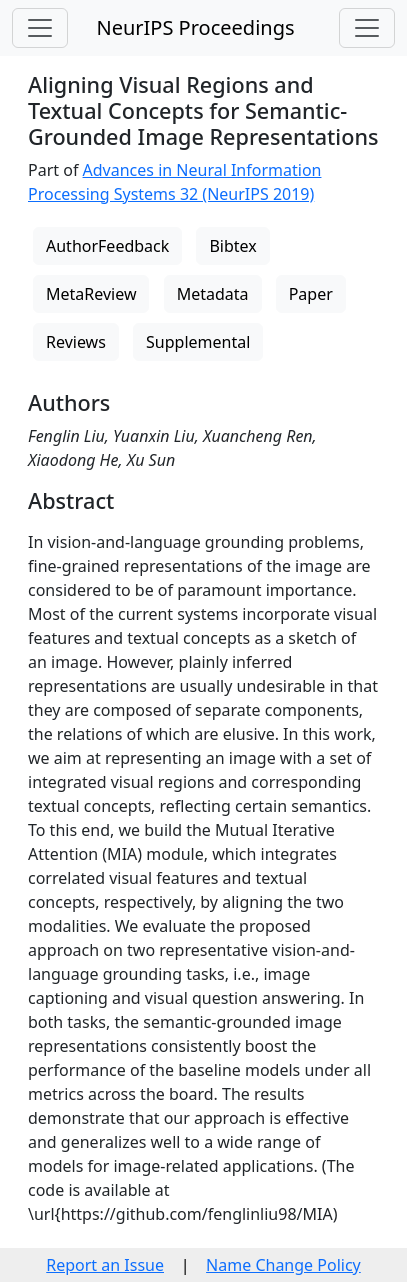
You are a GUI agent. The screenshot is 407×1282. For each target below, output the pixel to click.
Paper (311, 294)
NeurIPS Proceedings (195, 27)
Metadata (213, 294)
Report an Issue (105, 1265)
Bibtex (232, 246)
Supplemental (198, 342)
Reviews (76, 342)
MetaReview (91, 294)
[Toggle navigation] (40, 28)
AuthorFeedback (107, 246)
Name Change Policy (283, 1265)
